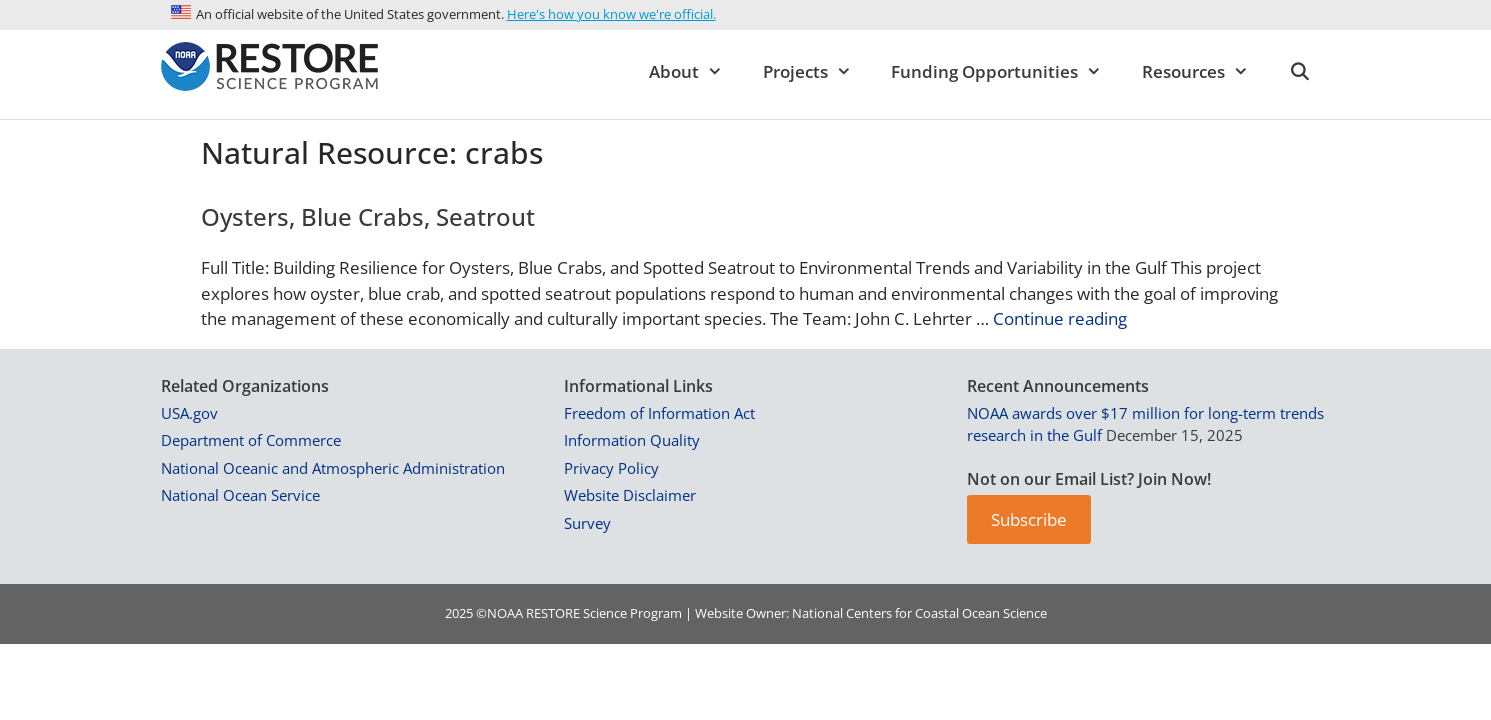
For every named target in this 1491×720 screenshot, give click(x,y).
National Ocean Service (240, 495)
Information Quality (632, 440)
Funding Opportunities (1006, 72)
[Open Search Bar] (1300, 72)
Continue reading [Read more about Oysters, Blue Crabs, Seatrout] (1060, 318)
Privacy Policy (611, 468)
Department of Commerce (251, 440)
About (696, 72)
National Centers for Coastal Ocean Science (919, 613)
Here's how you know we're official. (611, 14)
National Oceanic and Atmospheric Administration (333, 468)
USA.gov (189, 413)
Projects (817, 72)
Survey (587, 523)
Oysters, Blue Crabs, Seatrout (368, 216)
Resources (1205, 72)
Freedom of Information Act (659, 413)
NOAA (505, 613)
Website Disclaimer (630, 495)
